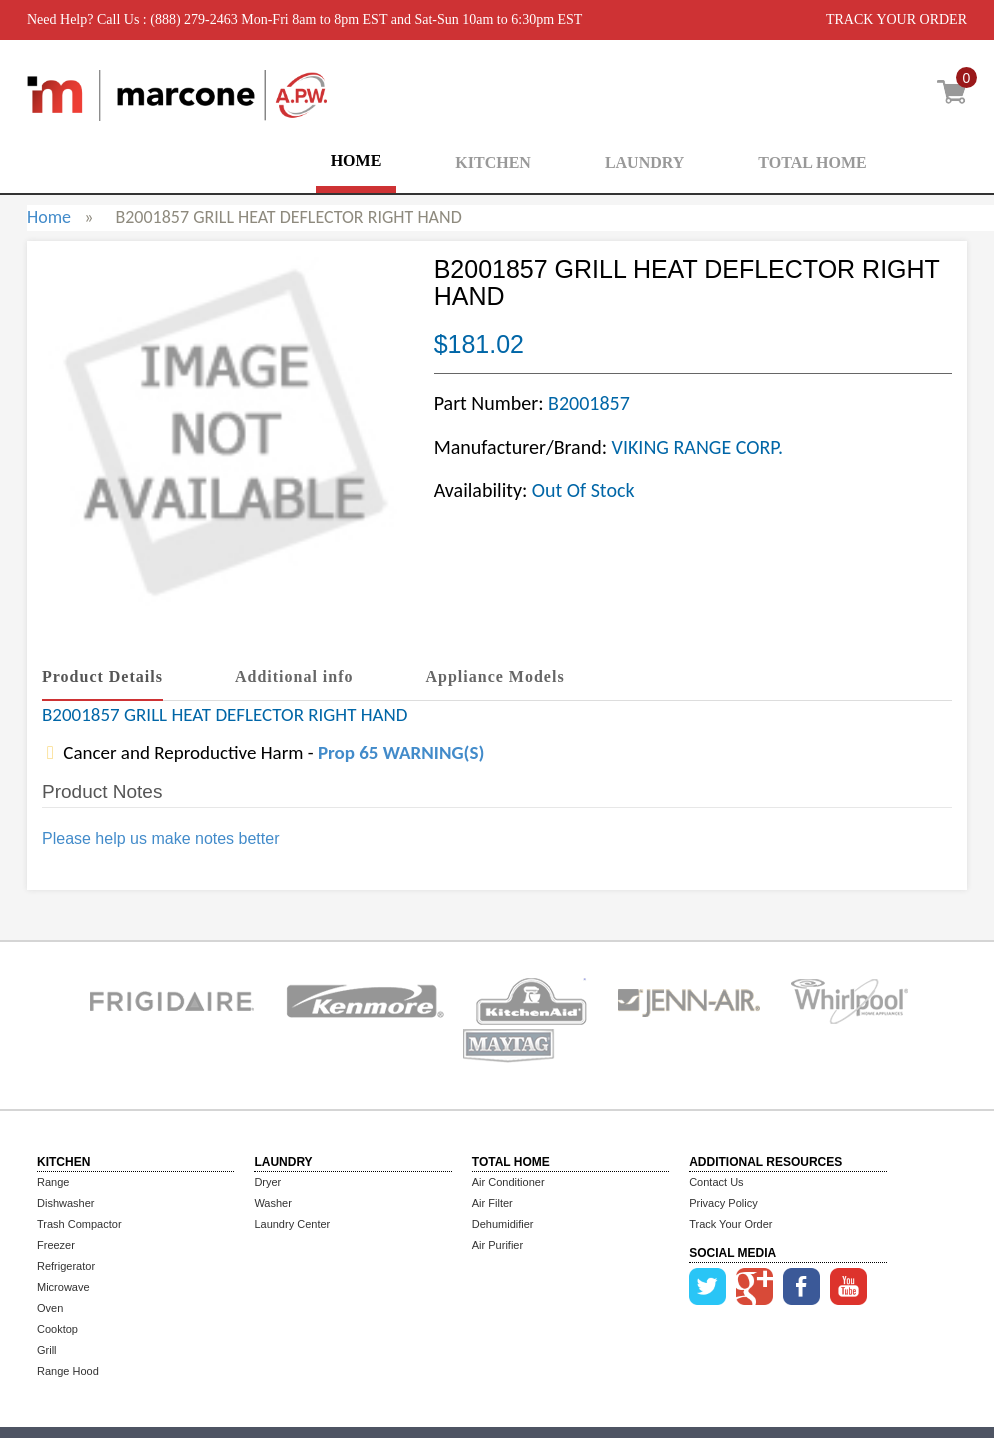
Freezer (56, 1245)
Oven (50, 1308)
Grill (47, 1350)
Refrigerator (66, 1266)
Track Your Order (730, 1224)
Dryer (267, 1182)
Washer (273, 1203)
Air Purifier (497, 1245)
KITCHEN (493, 162)
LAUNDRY (644, 162)
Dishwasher (65, 1203)
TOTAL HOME (812, 162)
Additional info (294, 676)
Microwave (63, 1287)
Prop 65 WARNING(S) (401, 752)
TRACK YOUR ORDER (896, 19)
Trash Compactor (79, 1224)
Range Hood (68, 1371)
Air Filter (492, 1203)
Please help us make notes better (160, 838)
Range (53, 1182)
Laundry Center (292, 1224)
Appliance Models (495, 676)
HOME (356, 160)
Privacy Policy (723, 1203)
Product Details (102, 676)
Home (49, 217)
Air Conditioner (508, 1182)
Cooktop (57, 1329)
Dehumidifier (503, 1224)
